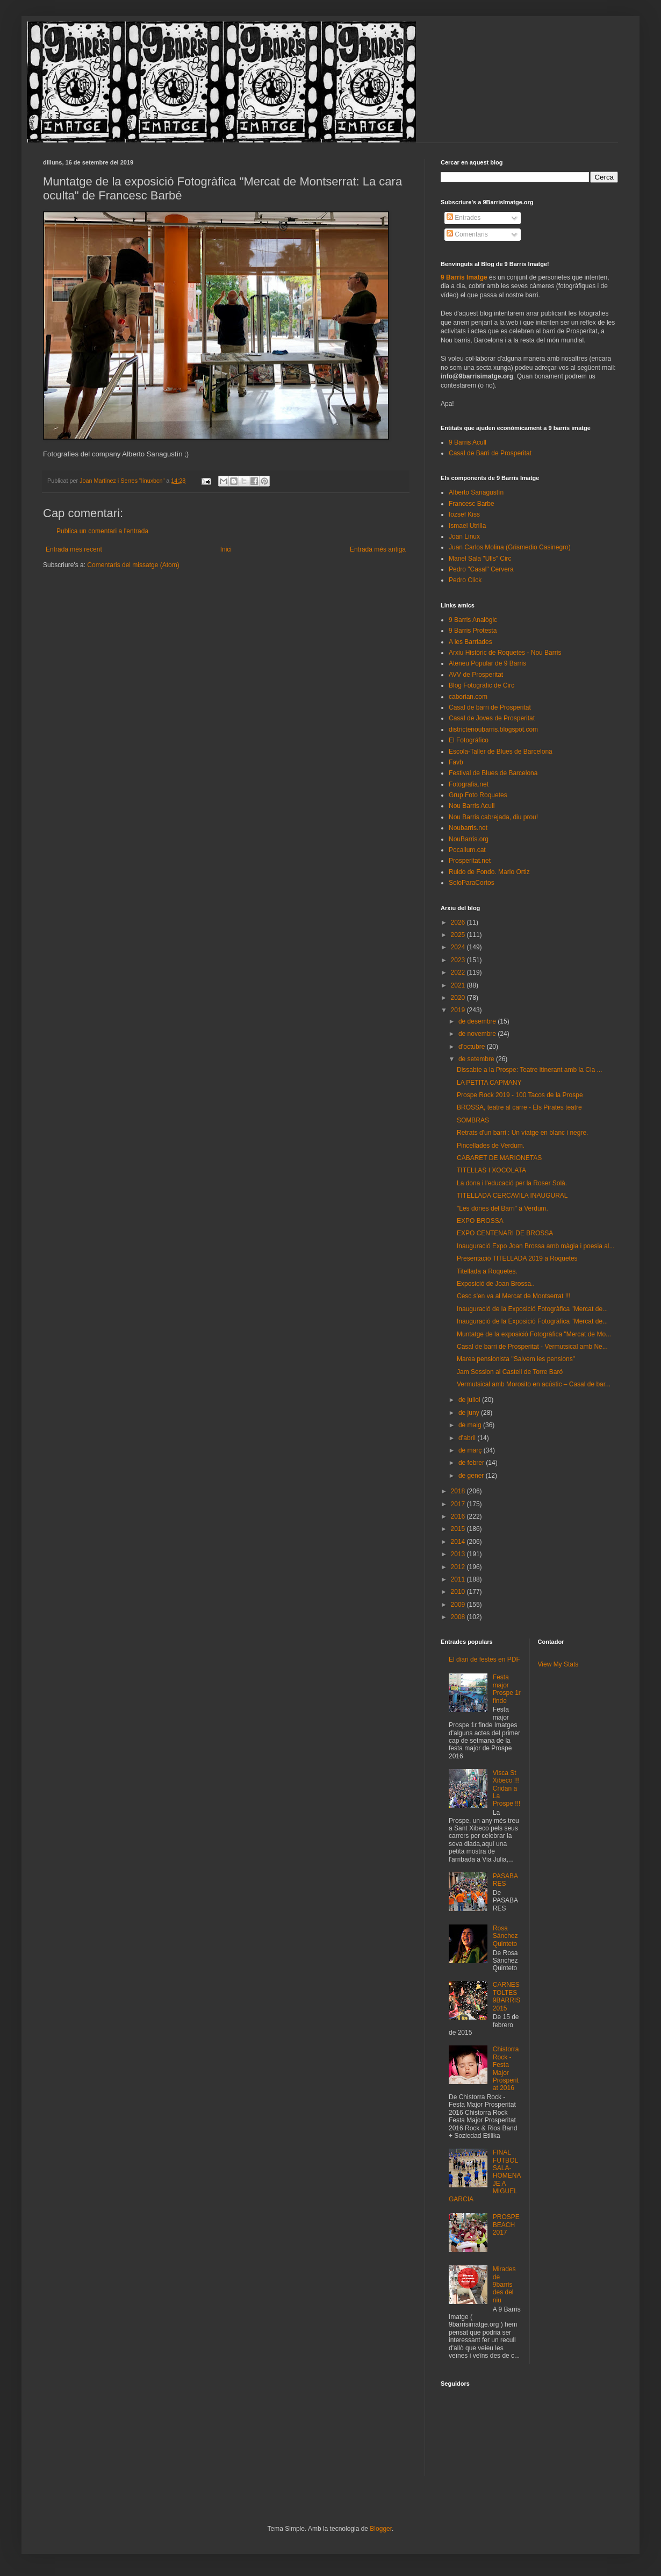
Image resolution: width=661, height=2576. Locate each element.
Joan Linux (464, 536)
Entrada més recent (74, 549)
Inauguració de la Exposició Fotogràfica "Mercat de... (532, 1309)
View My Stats (558, 1664)
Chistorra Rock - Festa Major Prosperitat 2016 (506, 2068)
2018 (459, 1491)
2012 (459, 1567)
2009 (459, 1604)
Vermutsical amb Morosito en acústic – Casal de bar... (533, 1384)
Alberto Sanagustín (476, 492)
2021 (459, 985)
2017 (459, 1504)
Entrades (463, 217)
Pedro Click (465, 580)
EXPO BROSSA (480, 1221)
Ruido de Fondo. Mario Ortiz (489, 872)
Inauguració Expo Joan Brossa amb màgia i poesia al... (536, 1246)
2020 (459, 997)
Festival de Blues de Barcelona (493, 773)
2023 (459, 960)
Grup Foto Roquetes (478, 795)
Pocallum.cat (467, 850)
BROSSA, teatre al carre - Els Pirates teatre (519, 1107)
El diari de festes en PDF (484, 1659)
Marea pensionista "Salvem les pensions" (516, 1359)
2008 (459, 1617)
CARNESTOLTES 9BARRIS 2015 (506, 1996)
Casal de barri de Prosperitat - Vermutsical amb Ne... (532, 1346)
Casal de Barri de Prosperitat (490, 453)
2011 (459, 1579)
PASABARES (505, 1879)
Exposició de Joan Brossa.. (496, 1283)
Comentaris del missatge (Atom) (133, 565)
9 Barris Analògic (473, 620)
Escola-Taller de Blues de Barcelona (500, 751)
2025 (459, 935)
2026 (459, 922)
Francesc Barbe (471, 503)
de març (471, 1450)
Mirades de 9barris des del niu (504, 2284)
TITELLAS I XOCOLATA (491, 1170)
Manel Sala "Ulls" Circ (480, 558)
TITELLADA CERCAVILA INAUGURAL (512, 1195)
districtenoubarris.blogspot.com (493, 729)
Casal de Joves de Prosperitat (492, 718)
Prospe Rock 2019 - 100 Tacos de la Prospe (520, 1095)
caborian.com (468, 696)
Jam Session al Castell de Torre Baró (510, 1372)
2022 (459, 972)
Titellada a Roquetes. (487, 1271)
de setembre (477, 1059)
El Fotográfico (468, 740)
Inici (226, 549)
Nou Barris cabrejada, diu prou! (493, 817)
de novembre (478, 1033)
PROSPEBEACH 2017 (506, 2224)
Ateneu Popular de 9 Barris (487, 663)
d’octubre (472, 1046)
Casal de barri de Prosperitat (490, 707)
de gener (472, 1475)
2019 (459, 1010)
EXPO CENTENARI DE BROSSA (505, 1233)
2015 (459, 1529)
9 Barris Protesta (473, 630)
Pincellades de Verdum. (491, 1145)
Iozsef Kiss (464, 514)
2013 (459, 1554)
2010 (459, 1591)
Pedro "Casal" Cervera (481, 569)
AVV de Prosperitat (476, 674)
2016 (459, 1516)
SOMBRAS (473, 1120)
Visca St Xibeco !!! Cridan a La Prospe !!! (506, 1788)
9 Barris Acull (467, 442)
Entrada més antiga (378, 549)
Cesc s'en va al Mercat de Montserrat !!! (514, 1296)
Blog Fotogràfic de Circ (481, 685)
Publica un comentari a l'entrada (102, 531)
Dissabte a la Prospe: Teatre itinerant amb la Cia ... (529, 1070)
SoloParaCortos (471, 882)
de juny (469, 1412)
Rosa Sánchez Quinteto (505, 1936)
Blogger (381, 2528)
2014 (459, 1541)
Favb (456, 762)
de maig (470, 1425)
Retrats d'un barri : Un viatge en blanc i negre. (522, 1132)
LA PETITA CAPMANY (489, 1082)
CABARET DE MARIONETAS (499, 1158)
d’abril (467, 1438)
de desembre (478, 1021)
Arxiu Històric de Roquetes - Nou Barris (505, 652)
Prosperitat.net (470, 860)
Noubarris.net (468, 828)
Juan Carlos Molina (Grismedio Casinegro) (510, 547)
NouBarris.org (468, 839)
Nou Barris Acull (471, 806)
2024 (459, 947)
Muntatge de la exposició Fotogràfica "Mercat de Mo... (534, 1334)
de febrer (472, 1462)
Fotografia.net (468, 784)
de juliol (470, 1400)
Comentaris (467, 234)
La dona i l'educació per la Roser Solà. (512, 1183)
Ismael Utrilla (467, 525)
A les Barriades (470, 642)
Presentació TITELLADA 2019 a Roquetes (517, 1258)
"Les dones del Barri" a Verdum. (502, 1208)
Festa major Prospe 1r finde (507, 1688)
